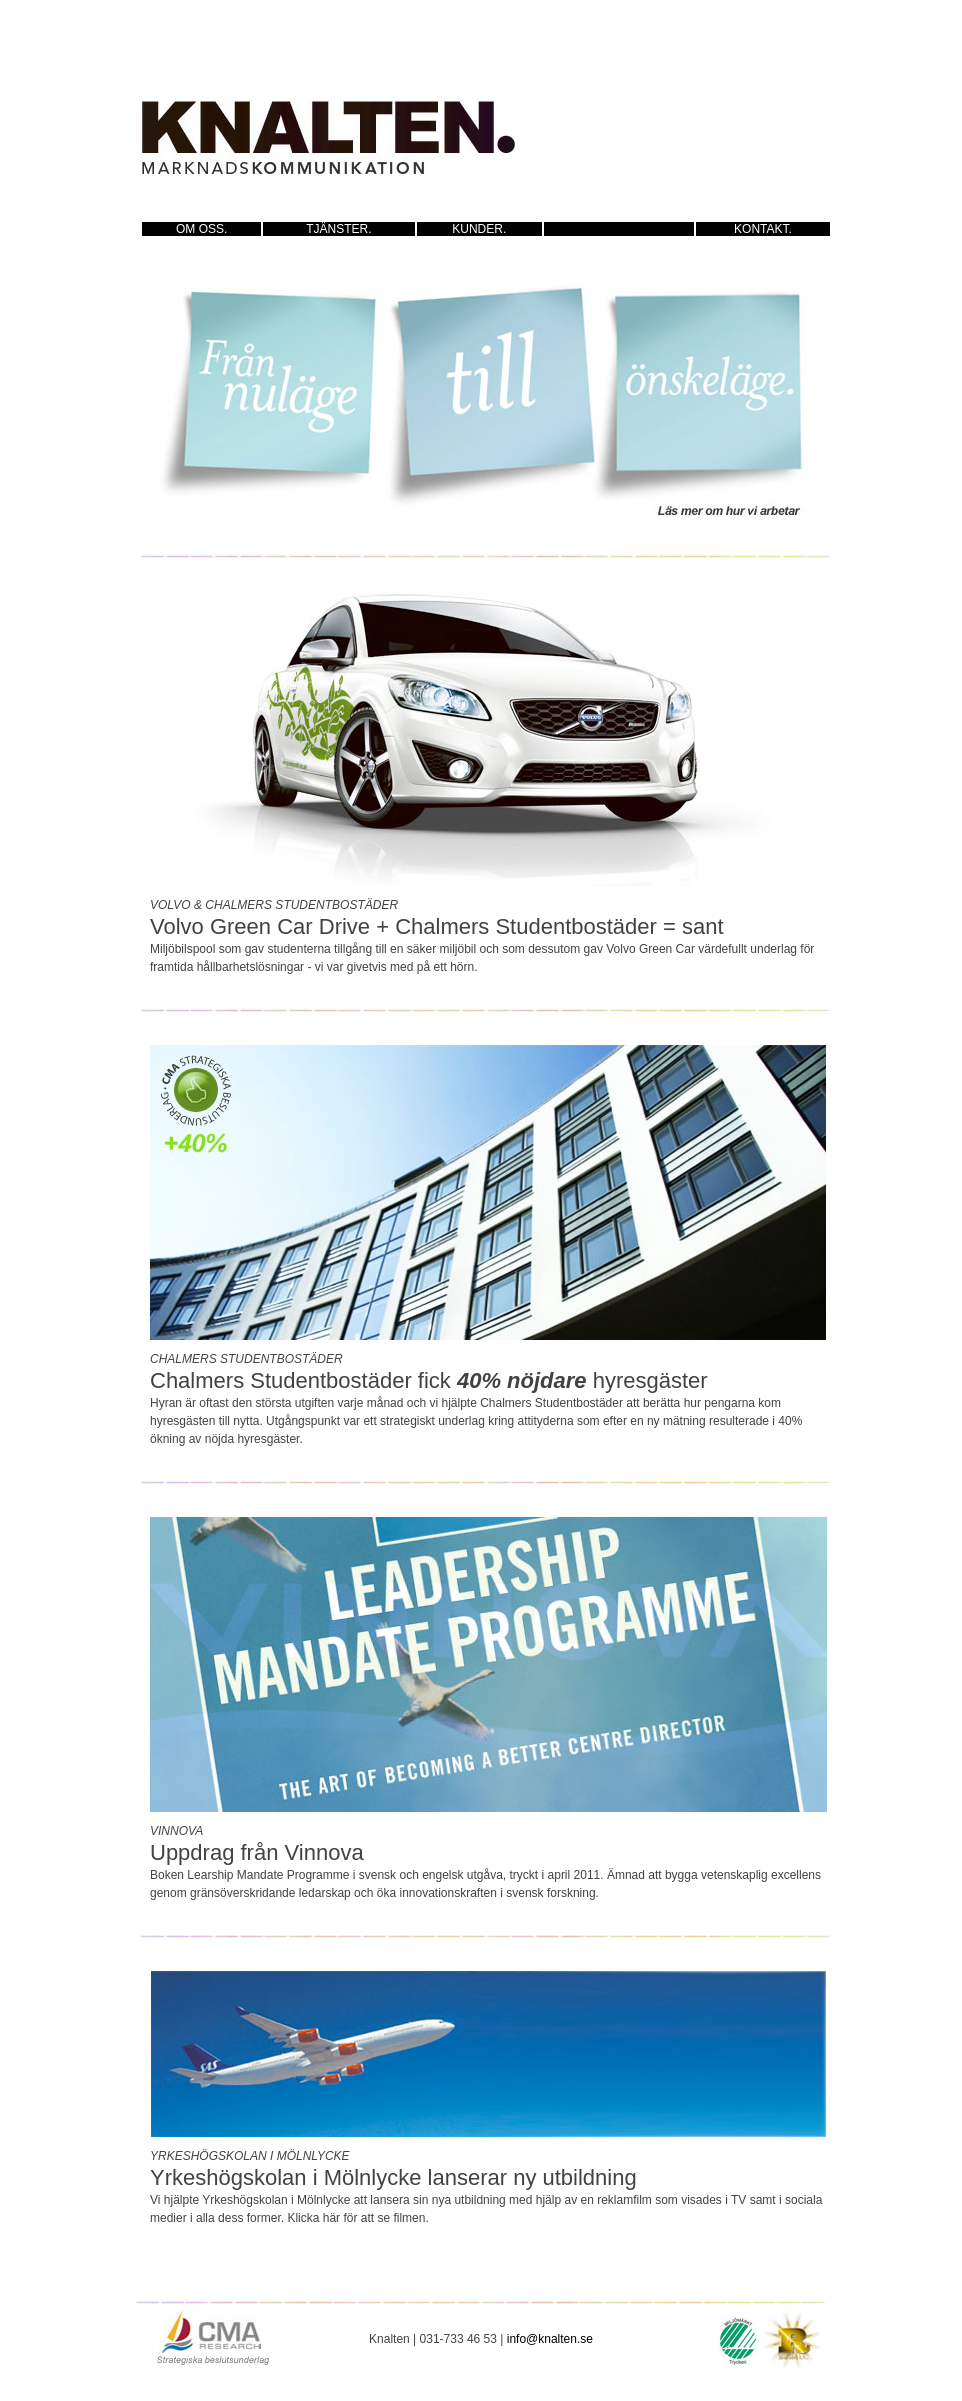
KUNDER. (479, 229)
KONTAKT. (763, 229)
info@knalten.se (550, 2339)
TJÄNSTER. (338, 229)
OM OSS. (201, 229)
